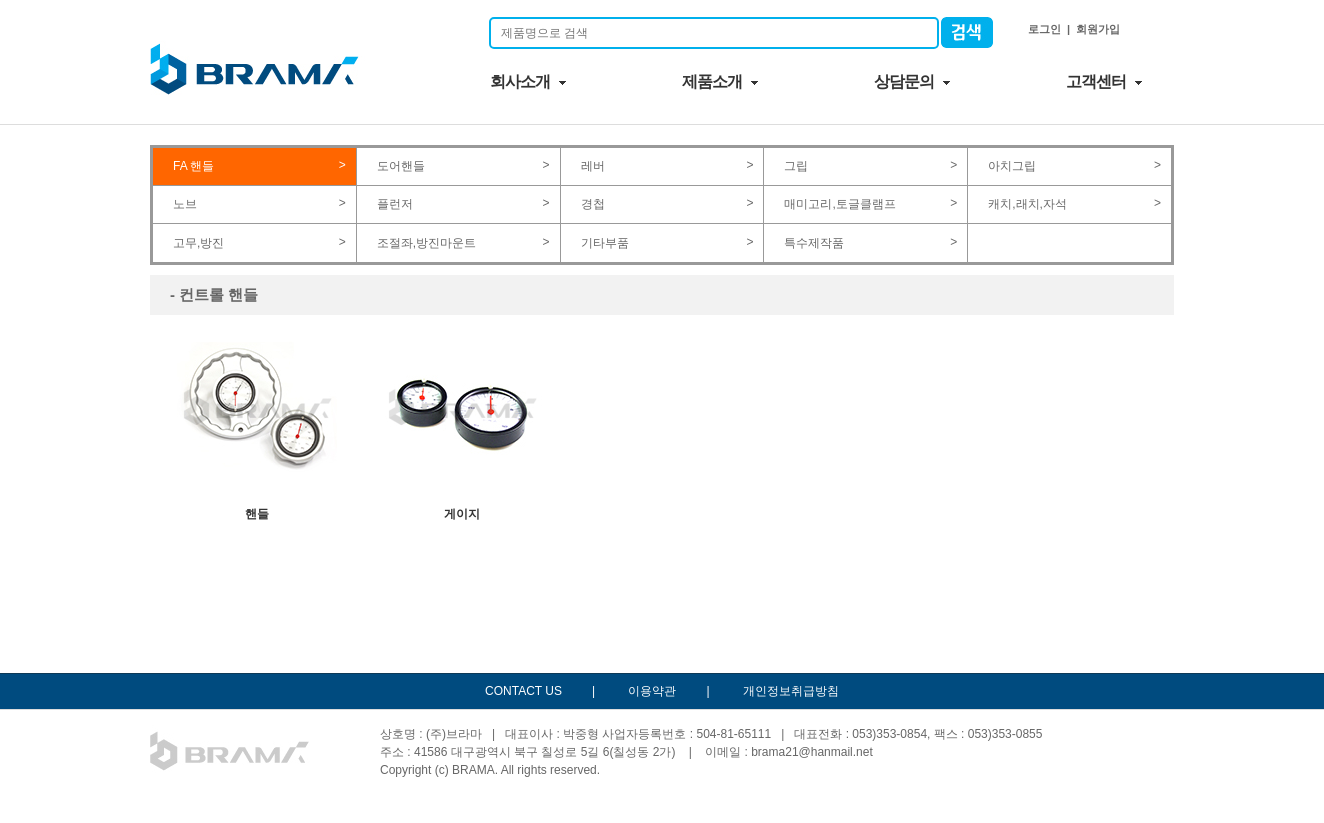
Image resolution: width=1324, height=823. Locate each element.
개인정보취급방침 (791, 691)
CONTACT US (523, 691)
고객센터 (1096, 81)
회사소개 (520, 81)
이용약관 (652, 691)
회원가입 (1098, 29)
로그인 (1044, 29)
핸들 (257, 424)
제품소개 (712, 81)
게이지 (462, 424)
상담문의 (904, 81)
